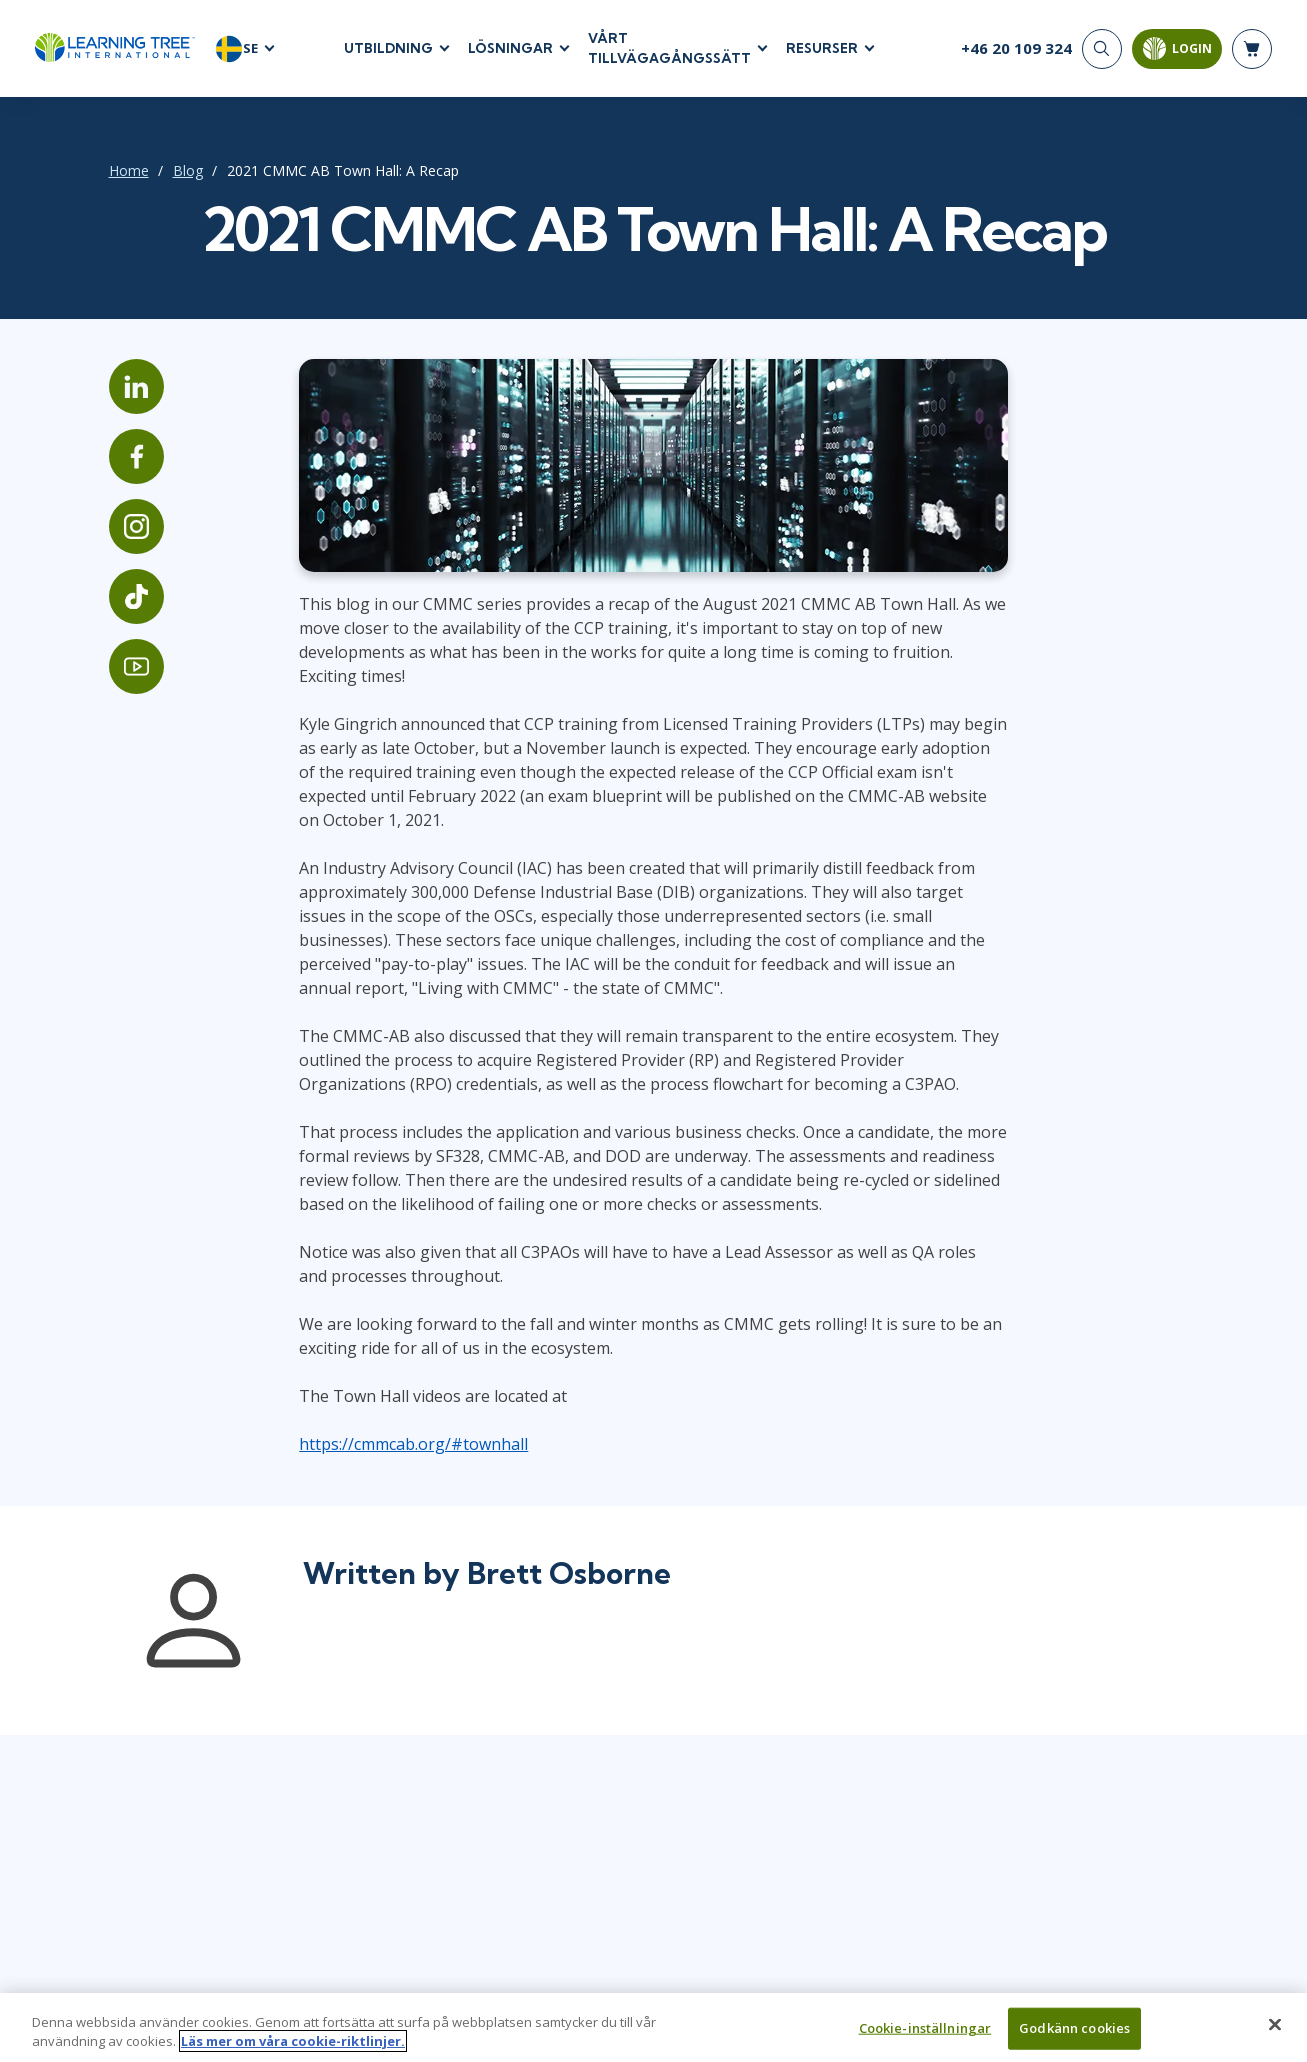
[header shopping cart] (1252, 50)
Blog (163, 171)
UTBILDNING (388, 49)
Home (104, 171)
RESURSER (822, 49)
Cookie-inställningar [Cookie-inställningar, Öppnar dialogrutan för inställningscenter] (925, 2036)
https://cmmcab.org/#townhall (397, 1434)
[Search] (1102, 50)
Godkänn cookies (1074, 2036)
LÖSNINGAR (510, 49)
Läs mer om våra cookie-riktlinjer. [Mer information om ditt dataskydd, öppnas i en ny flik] (293, 2050)
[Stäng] (1275, 2033)
